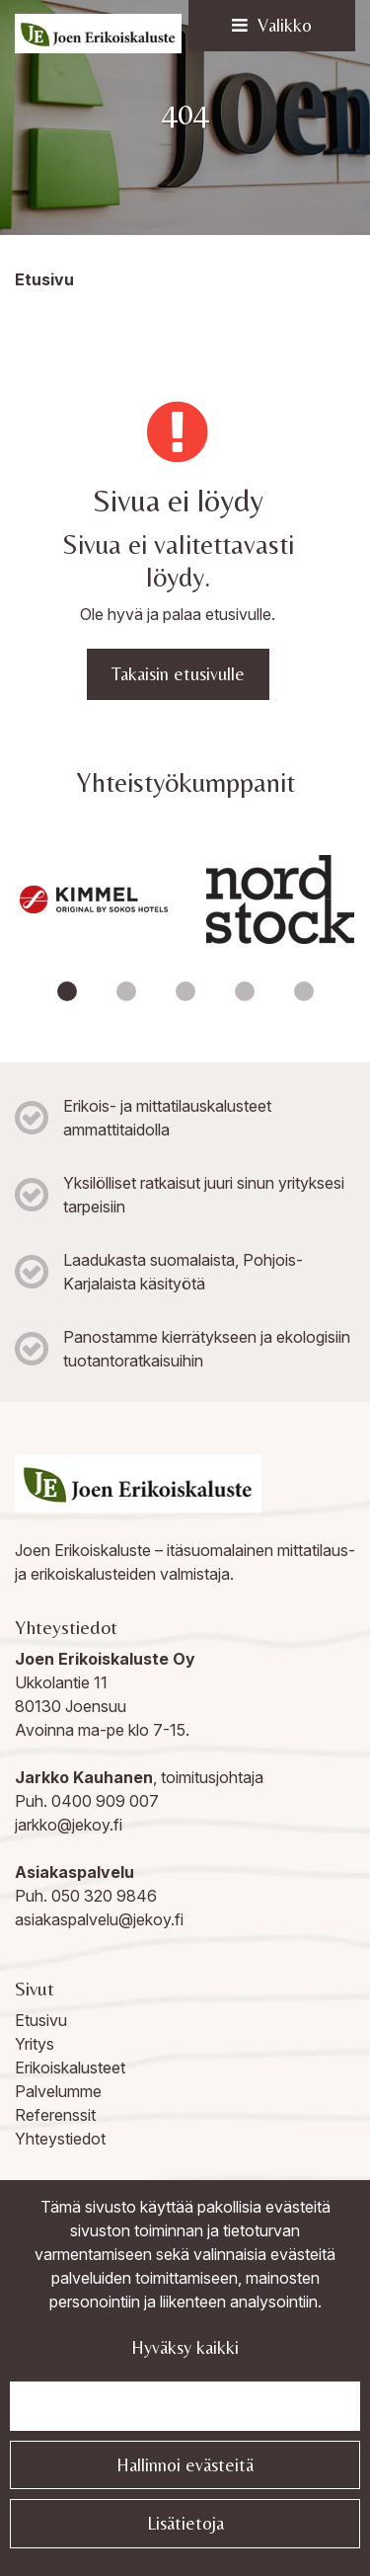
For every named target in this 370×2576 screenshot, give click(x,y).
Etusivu (41, 2020)
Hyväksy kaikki (185, 2347)
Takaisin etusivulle (178, 674)
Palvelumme (58, 2091)
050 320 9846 (104, 1896)
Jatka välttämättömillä (185, 2405)
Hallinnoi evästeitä (185, 2465)
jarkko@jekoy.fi (68, 1824)
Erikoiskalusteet (70, 2067)
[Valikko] (271, 25)
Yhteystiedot (60, 2138)
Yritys (34, 2044)
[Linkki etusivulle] (98, 33)
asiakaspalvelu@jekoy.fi (99, 1919)
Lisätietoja (185, 2523)
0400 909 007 (105, 1801)
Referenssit (55, 2115)
